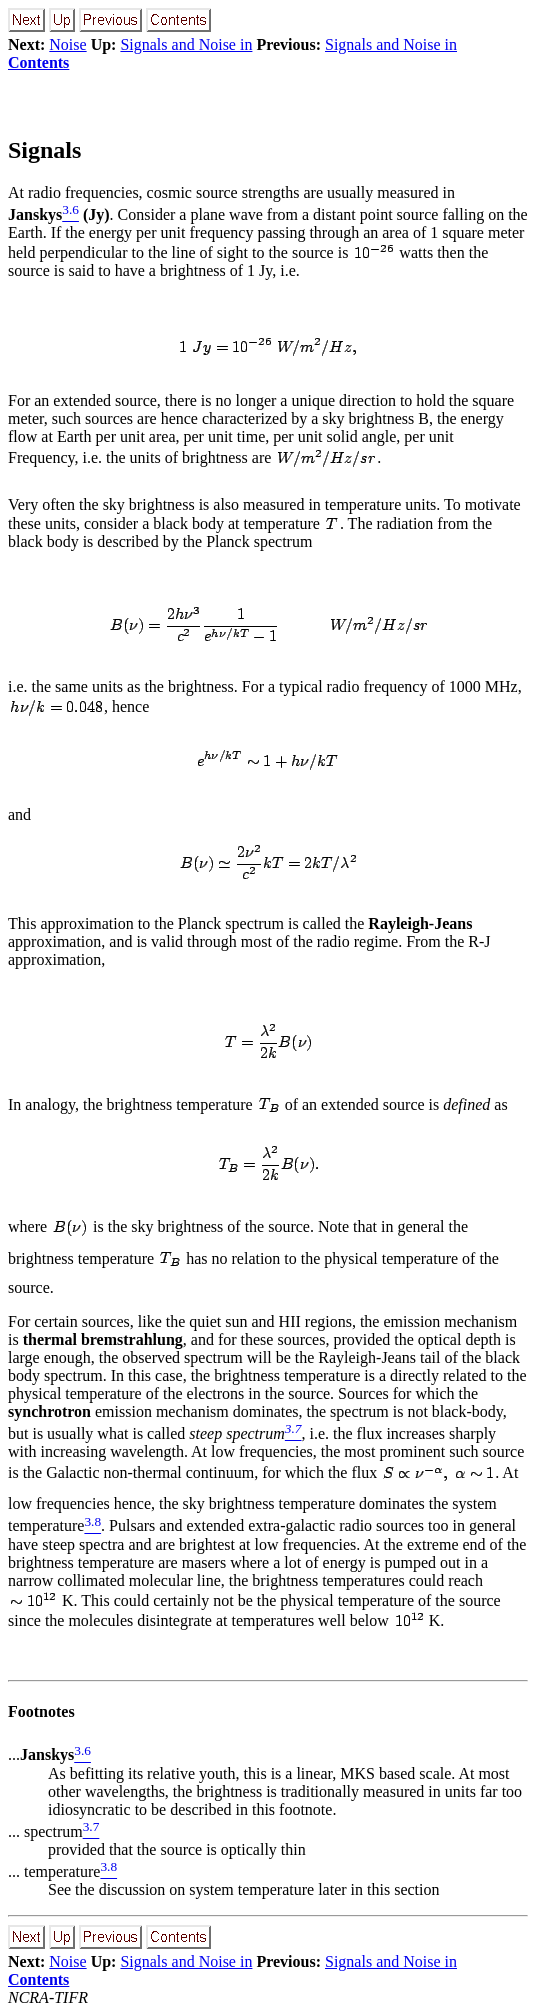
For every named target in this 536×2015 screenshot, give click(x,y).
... (41, 1755)
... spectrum (45, 1831)
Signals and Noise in (186, 44)
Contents (38, 62)
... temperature (54, 1871)
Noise (67, 44)
